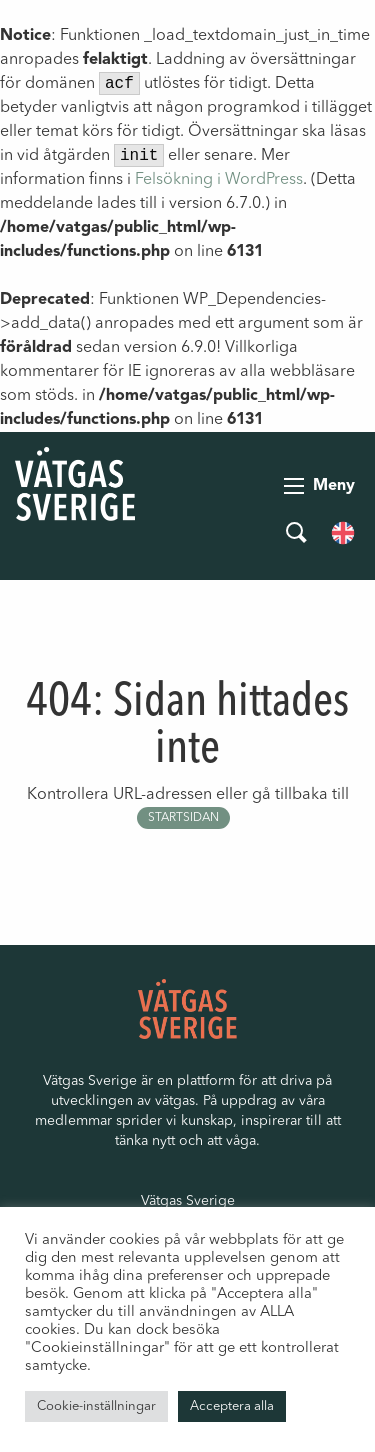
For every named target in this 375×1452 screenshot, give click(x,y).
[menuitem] (343, 533)
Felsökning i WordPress (219, 180)
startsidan (183, 818)
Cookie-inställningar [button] (96, 1406)
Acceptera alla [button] (232, 1406)
